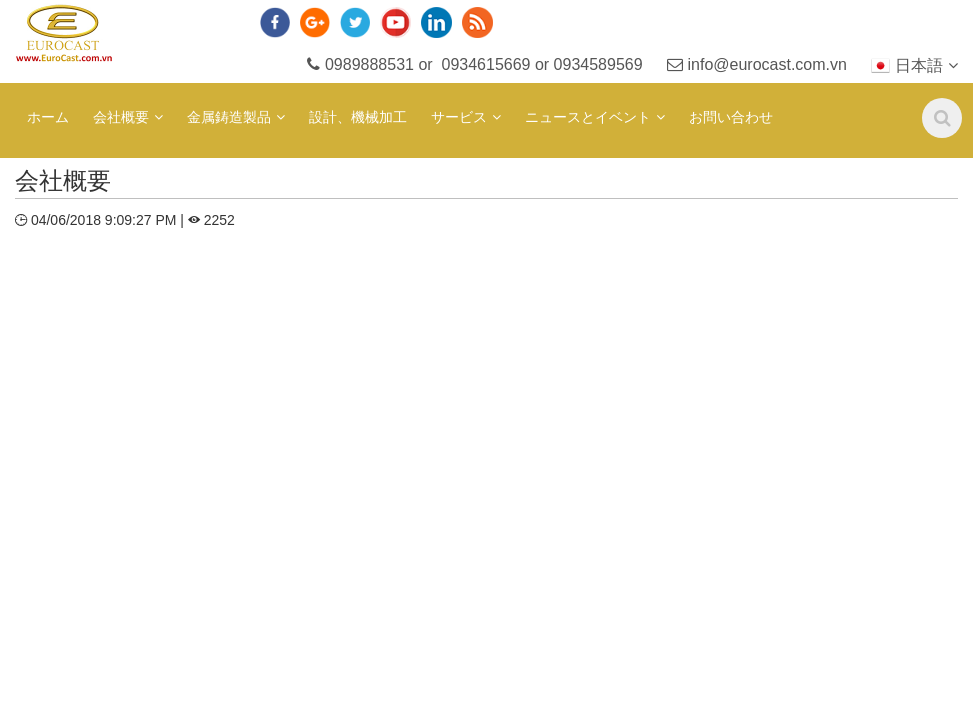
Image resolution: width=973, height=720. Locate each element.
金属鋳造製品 (229, 117)
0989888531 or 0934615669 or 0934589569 (475, 64)
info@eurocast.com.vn (757, 64)
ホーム (48, 117)
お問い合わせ (731, 117)
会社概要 (121, 117)
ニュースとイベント (588, 117)
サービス (459, 117)
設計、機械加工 (358, 117)
